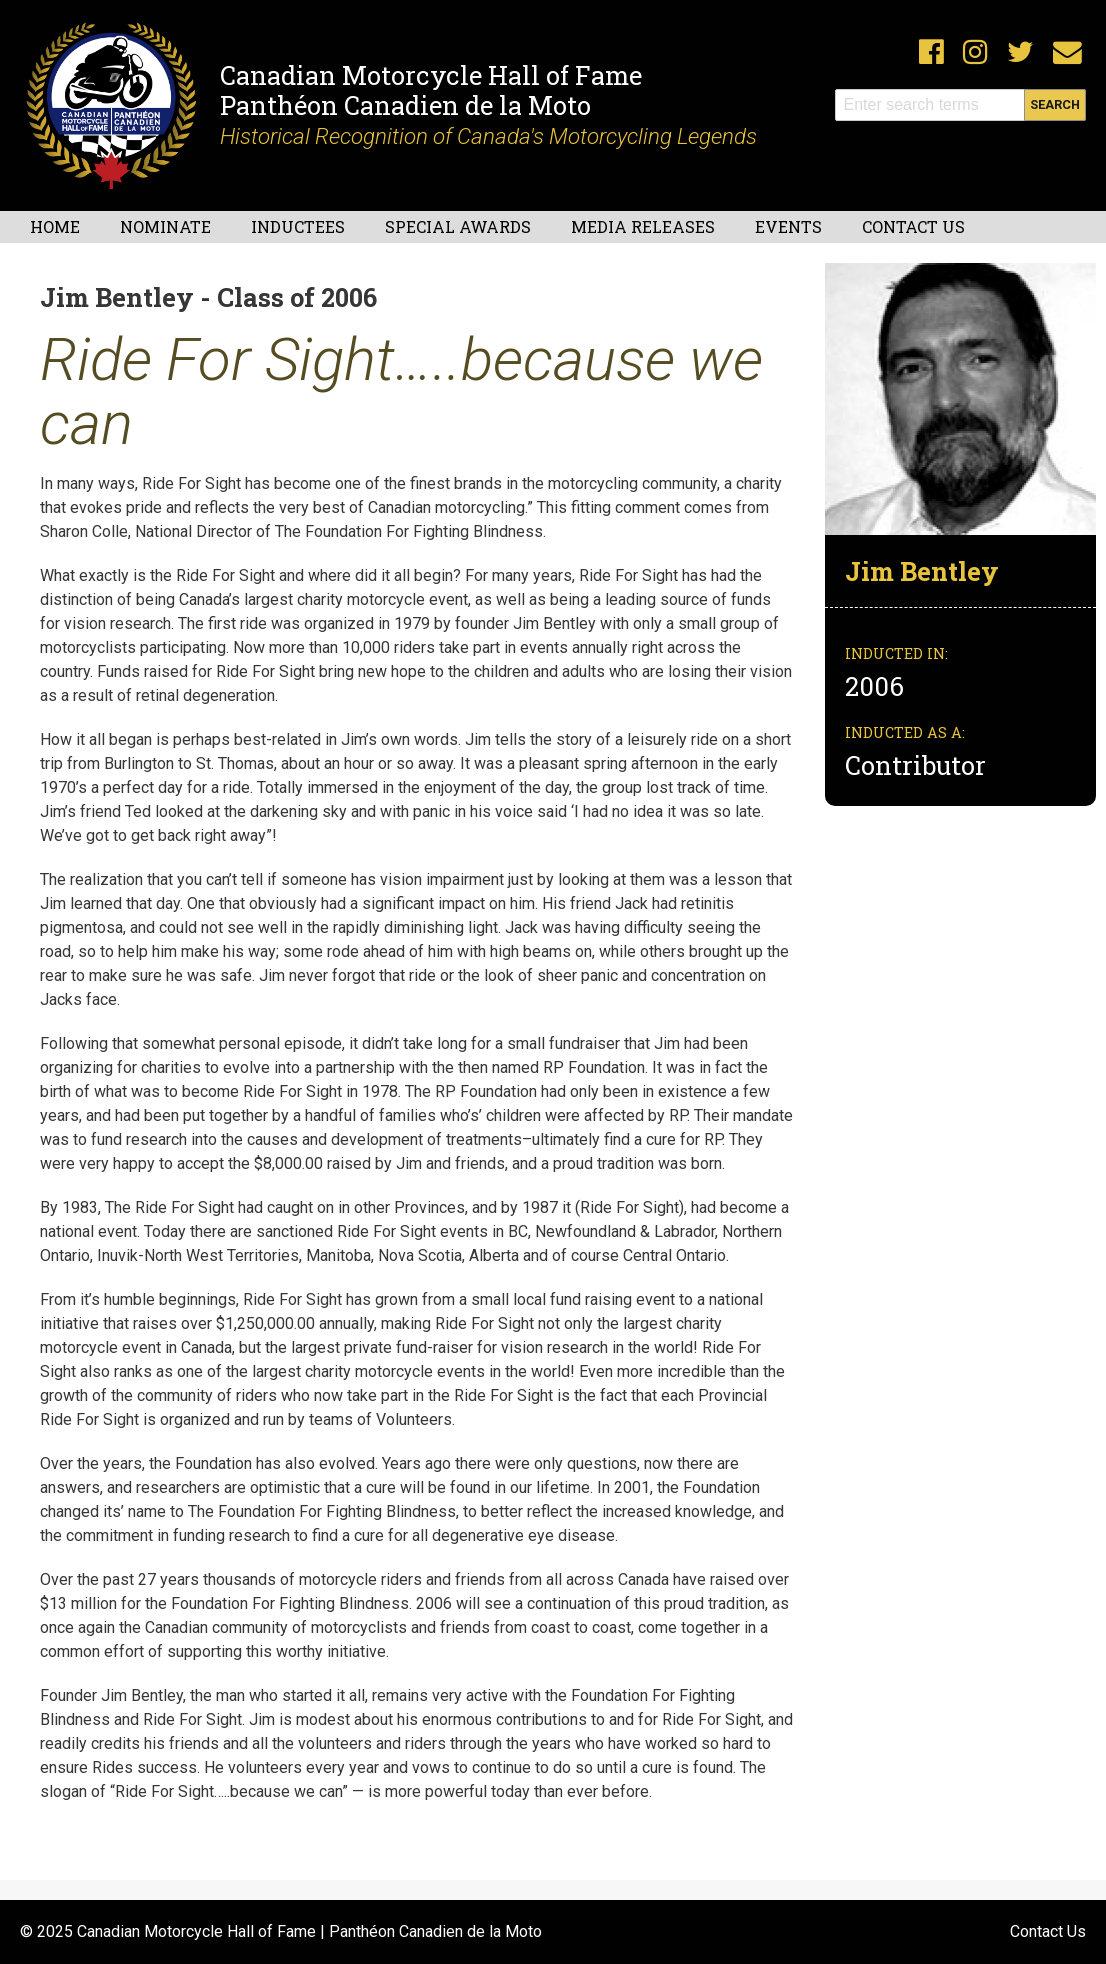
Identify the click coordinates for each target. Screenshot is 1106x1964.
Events (788, 226)
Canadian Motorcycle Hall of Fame (431, 75)
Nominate (165, 226)
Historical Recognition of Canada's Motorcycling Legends (488, 136)
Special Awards (458, 226)
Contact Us (913, 226)
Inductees (298, 226)
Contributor (915, 765)
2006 (877, 686)
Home (55, 226)
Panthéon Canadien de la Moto (405, 105)
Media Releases (643, 226)
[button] (961, 397)
